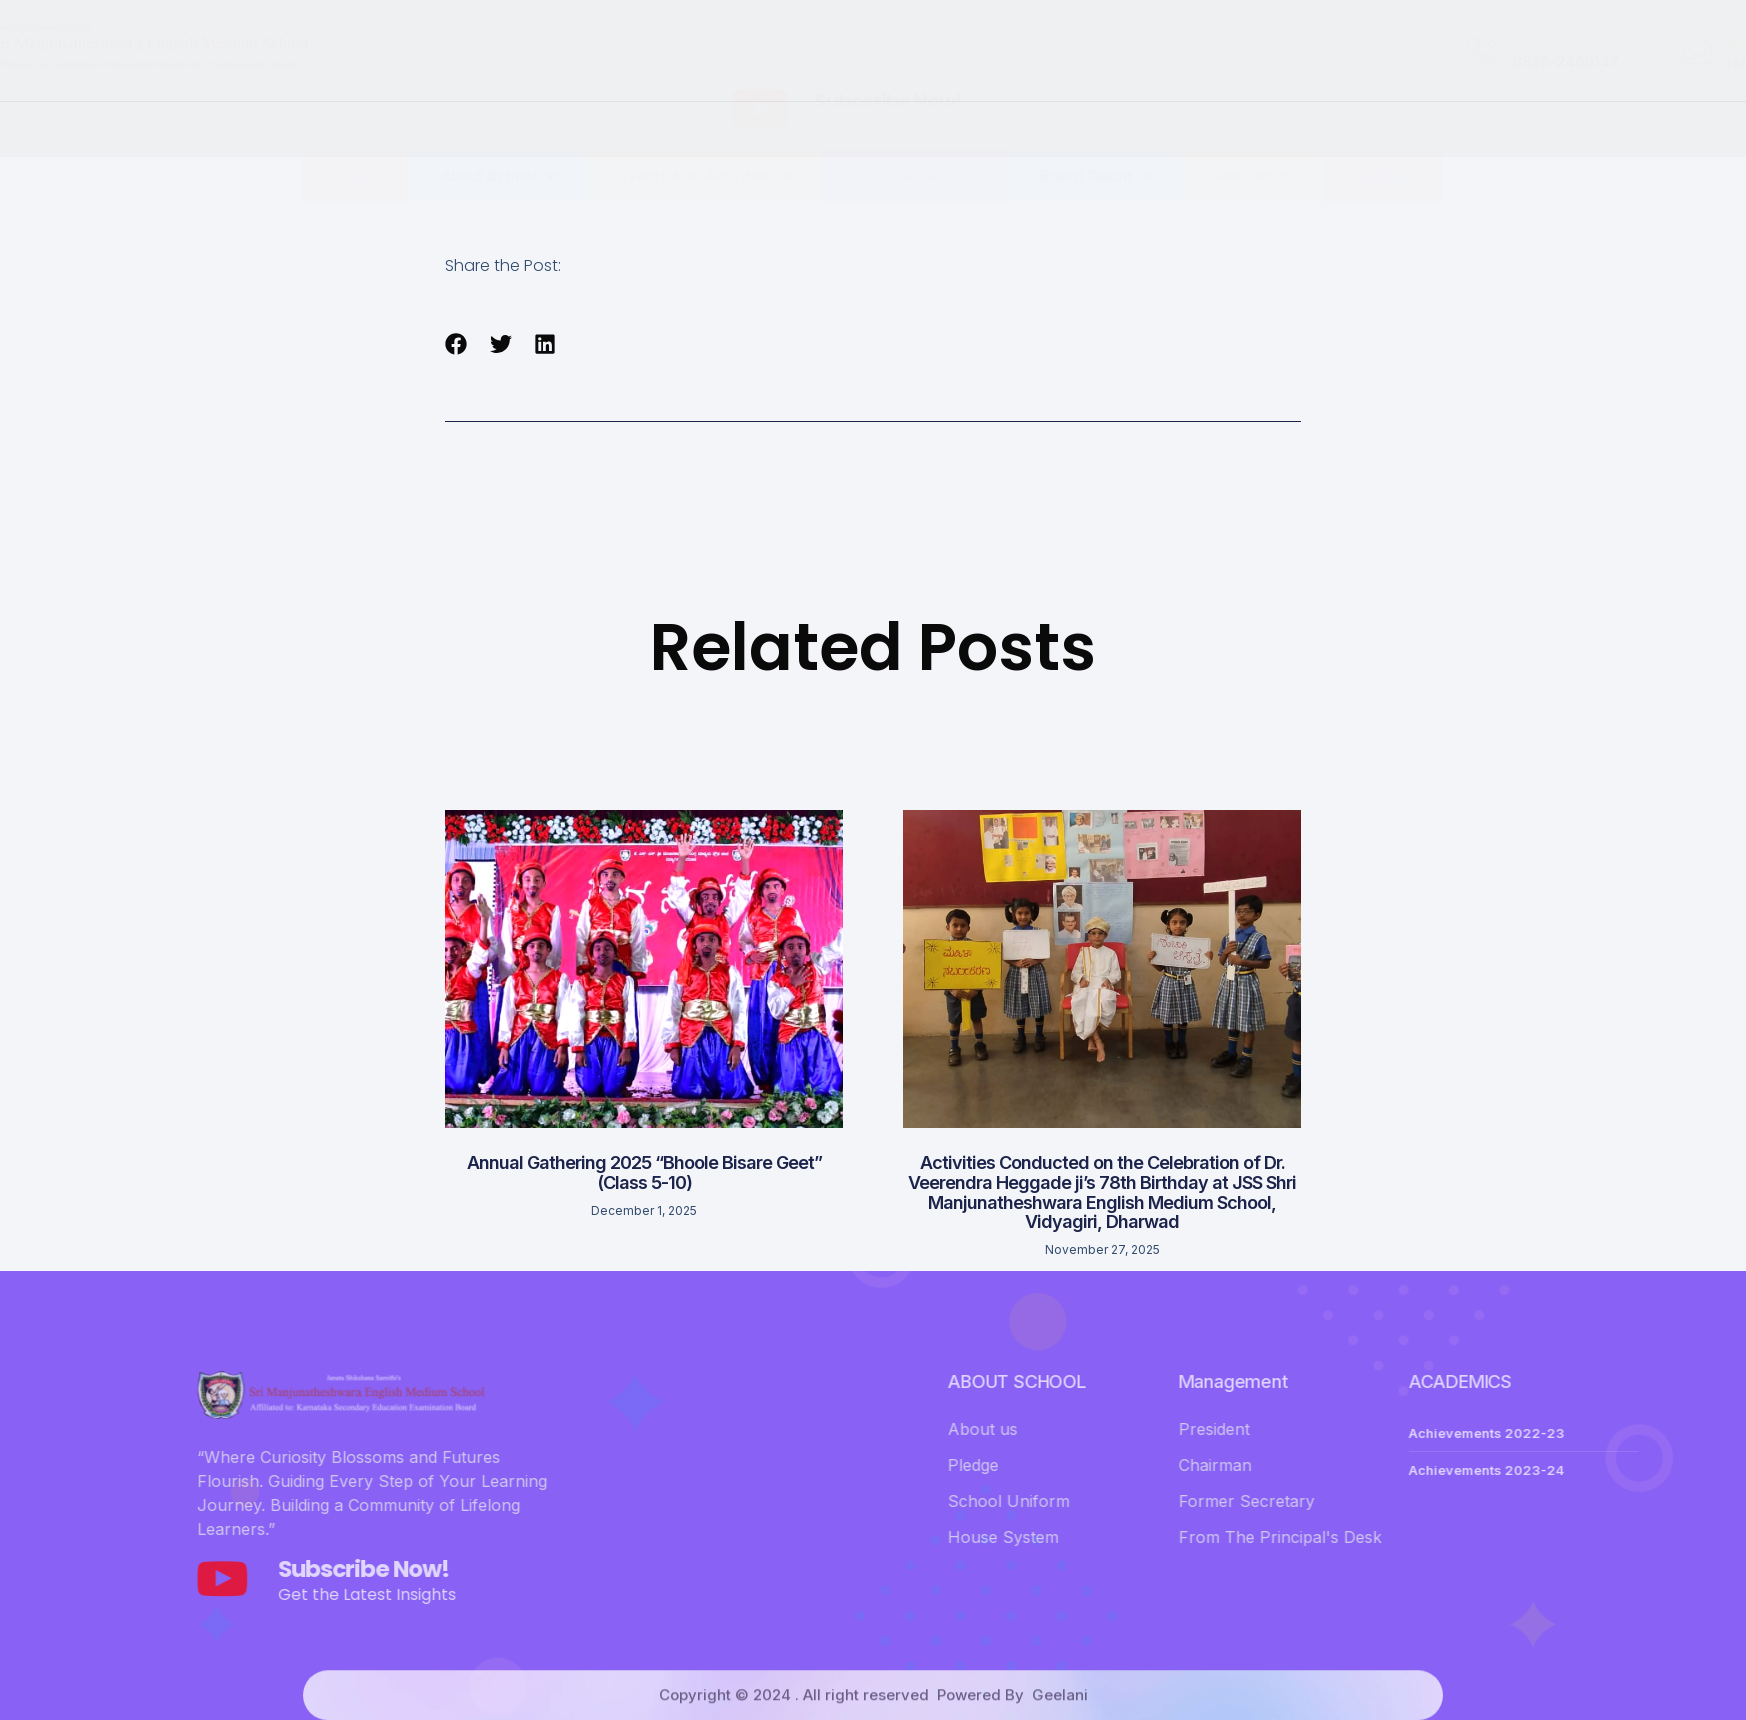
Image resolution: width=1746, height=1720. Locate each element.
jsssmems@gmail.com (1465, 61)
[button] (456, 343)
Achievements (915, 134)
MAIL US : (1409, 42)
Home (356, 134)
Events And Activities (705, 134)
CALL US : (1195, 42)
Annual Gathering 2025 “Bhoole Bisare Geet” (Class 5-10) (644, 1172)
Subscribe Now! (887, 52)
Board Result (1095, 134)
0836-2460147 (1221, 61)
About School (498, 134)
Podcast (1253, 134)
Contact (1383, 134)
